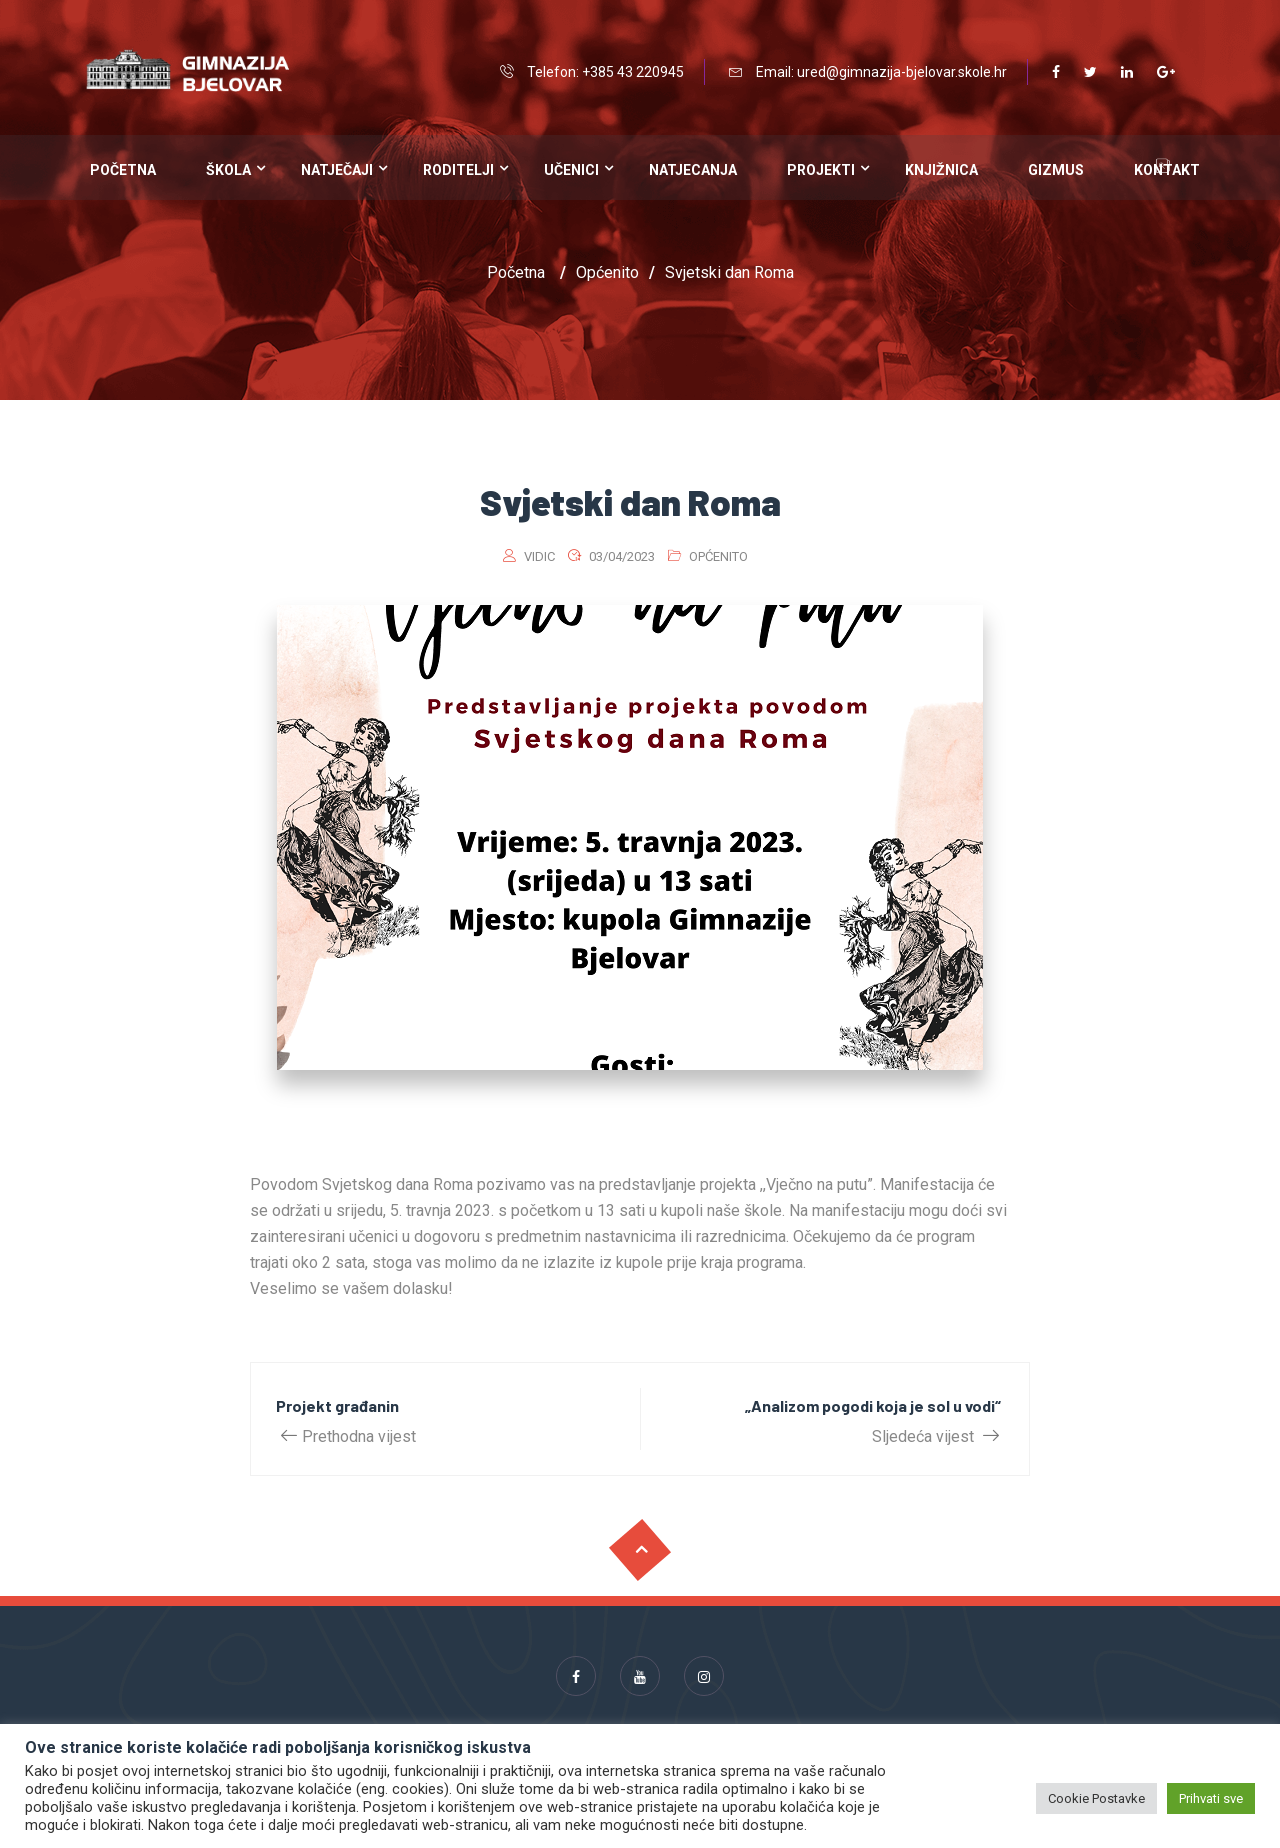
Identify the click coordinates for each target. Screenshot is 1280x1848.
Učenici (571, 170)
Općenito (718, 556)
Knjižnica (941, 170)
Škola (228, 170)
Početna (123, 170)
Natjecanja (693, 170)
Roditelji (458, 170)
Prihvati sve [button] (1211, 1798)
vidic (539, 556)
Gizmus (1056, 170)
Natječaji (337, 170)
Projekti (821, 170)
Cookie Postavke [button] (1096, 1798)
